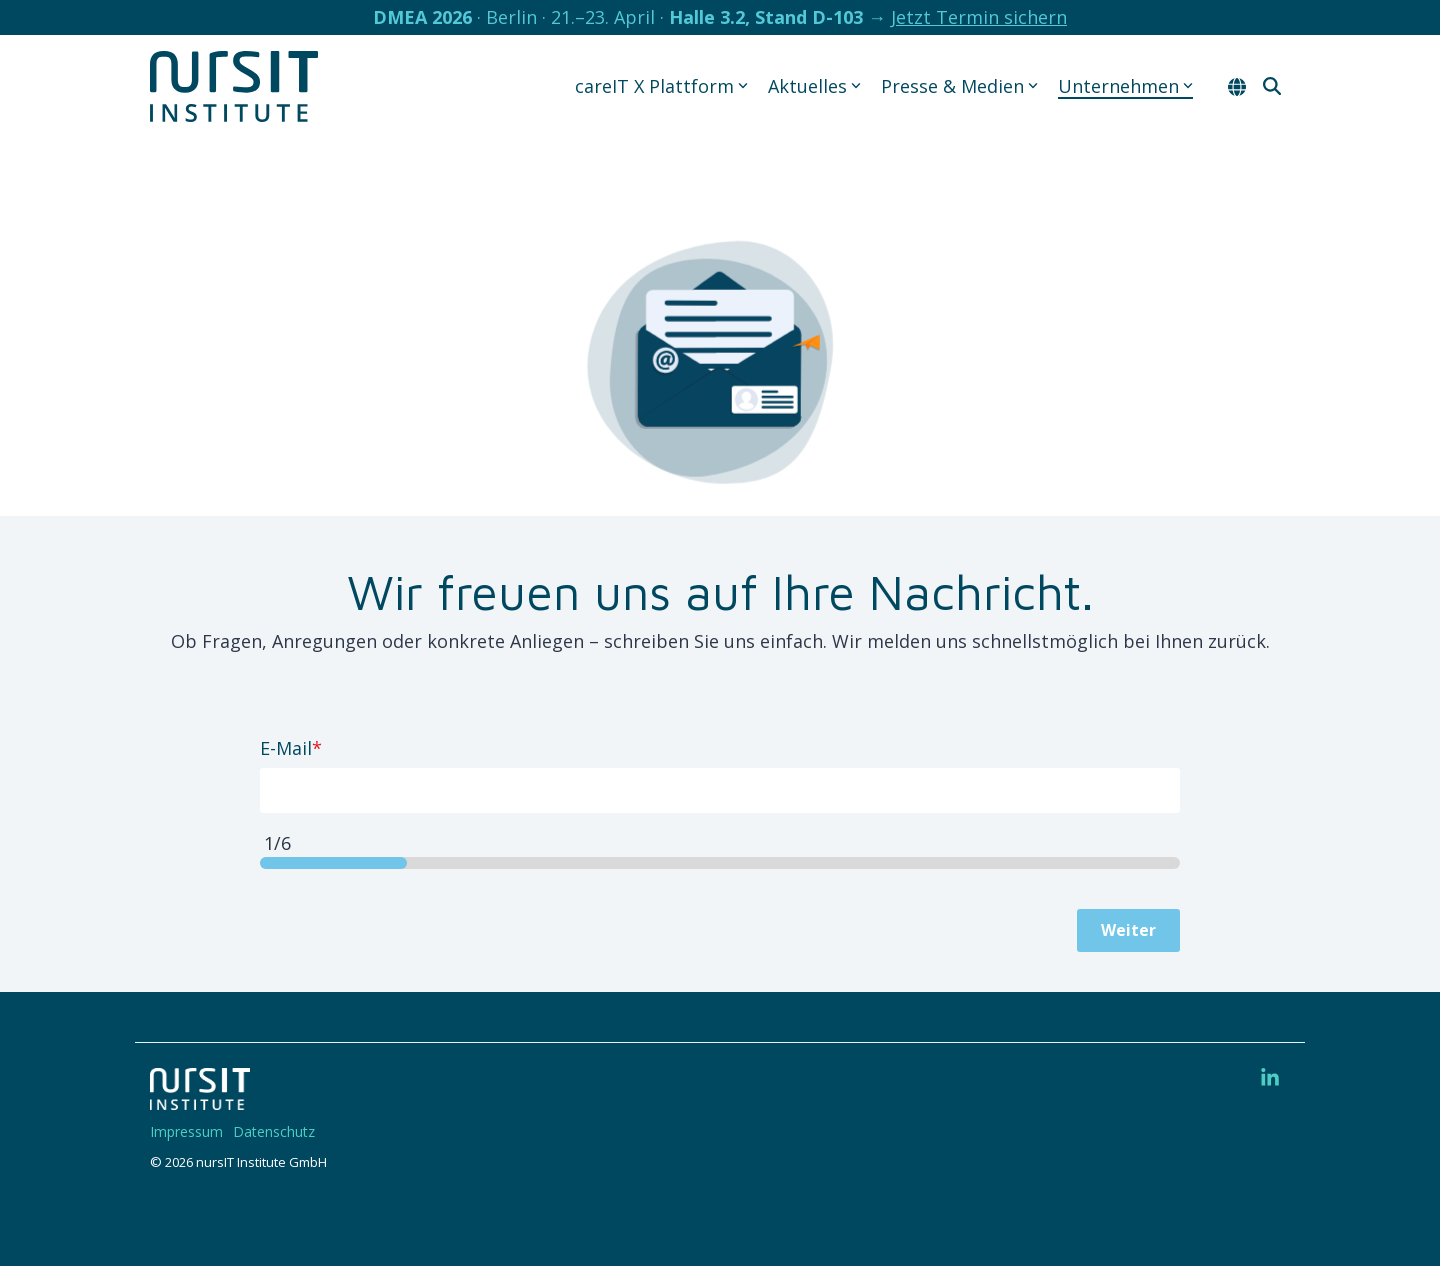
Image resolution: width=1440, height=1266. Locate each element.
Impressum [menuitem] (186, 1131)
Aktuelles (814, 86)
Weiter (1128, 930)
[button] (1270, 1078)
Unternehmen (1125, 86)
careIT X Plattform (661, 86)
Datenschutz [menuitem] (274, 1131)
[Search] (1272, 86)
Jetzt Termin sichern (979, 17)
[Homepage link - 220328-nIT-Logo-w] (200, 1099)
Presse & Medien (959, 86)
